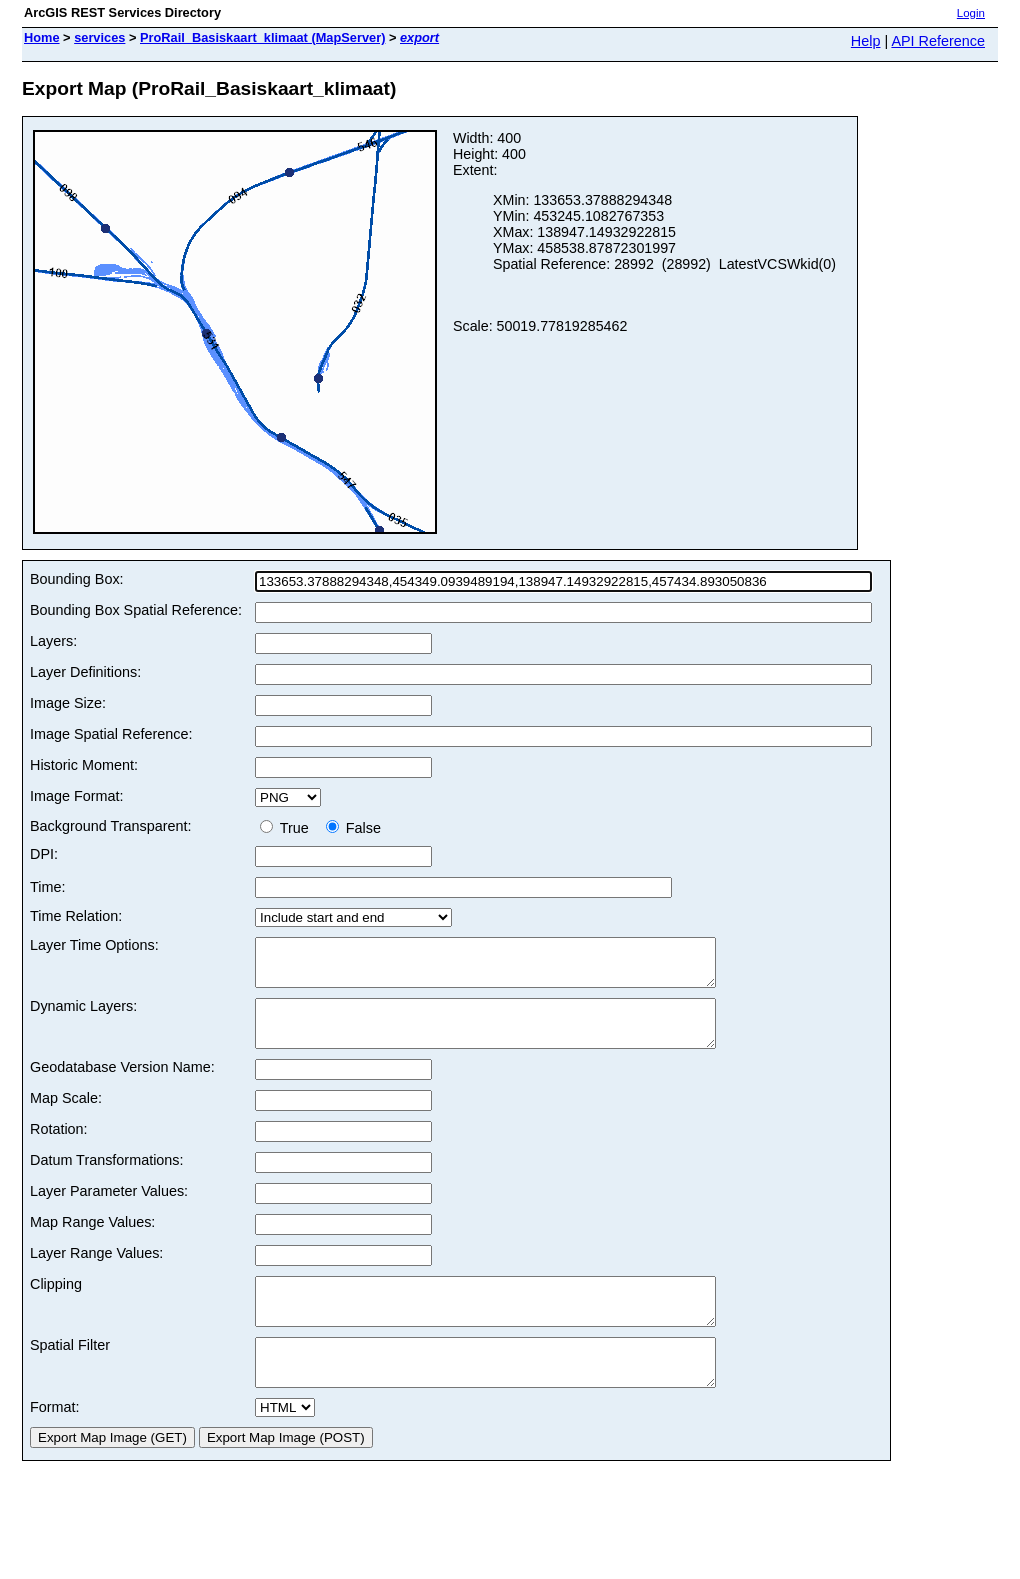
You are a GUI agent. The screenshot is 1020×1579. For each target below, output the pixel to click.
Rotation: (59, 1147)
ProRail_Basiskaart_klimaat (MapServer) (262, 37)
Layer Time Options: (94, 945)
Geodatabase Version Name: (122, 1085)
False (353, 828)
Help (866, 41)
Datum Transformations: (107, 1178)
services (99, 37)
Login (971, 13)
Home (42, 37)
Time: (47, 887)
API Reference (938, 41)
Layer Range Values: (96, 1271)
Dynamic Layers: (83, 1015)
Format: (55, 1443)
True (288, 828)
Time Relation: (76, 916)
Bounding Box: (77, 579)
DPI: (44, 854)
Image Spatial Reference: (111, 734)
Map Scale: (66, 1116)
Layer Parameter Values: (109, 1209)
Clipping (56, 1302)
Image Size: (68, 703)
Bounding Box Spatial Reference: (136, 610)
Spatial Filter (70, 1372)
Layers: (53, 641)
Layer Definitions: (85, 672)
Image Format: (77, 796)
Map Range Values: (92, 1240)
